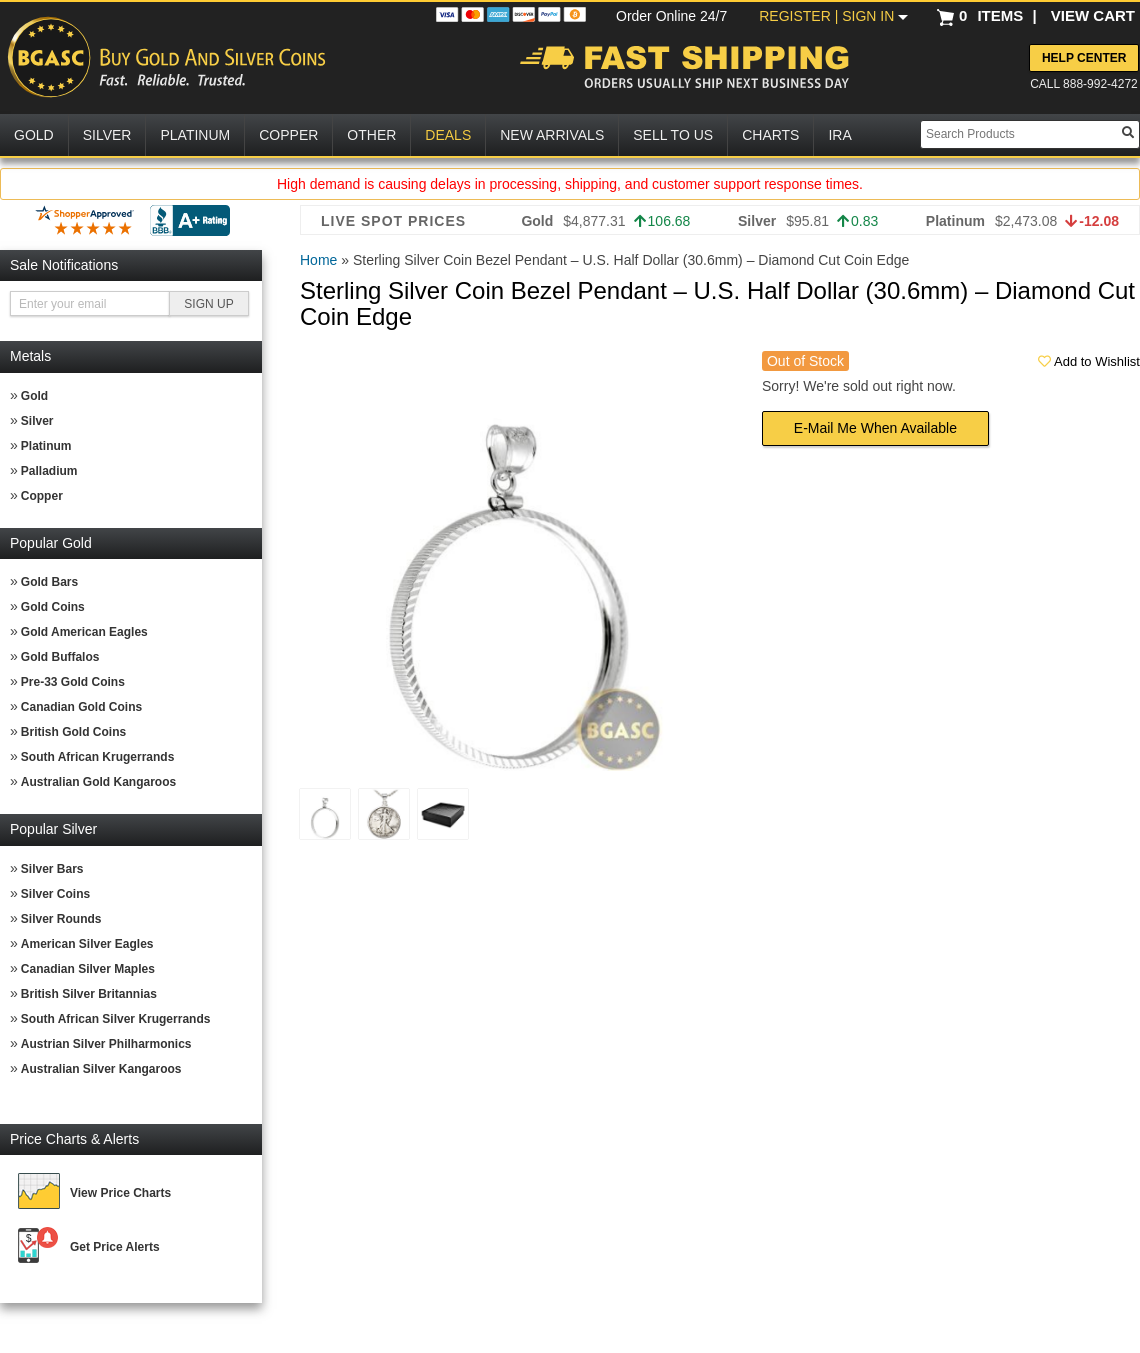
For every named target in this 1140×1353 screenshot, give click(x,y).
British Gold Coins (73, 732)
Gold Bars (49, 582)
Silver (37, 421)
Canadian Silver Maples (88, 969)
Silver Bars (52, 869)
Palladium (49, 471)
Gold (34, 396)
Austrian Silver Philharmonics (106, 1044)
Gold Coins (53, 607)
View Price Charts (120, 1193)
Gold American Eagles (84, 632)
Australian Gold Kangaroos (98, 782)
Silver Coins (55, 894)
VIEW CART (1093, 15)
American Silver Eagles (87, 944)
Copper (42, 496)
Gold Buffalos (60, 657)
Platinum (46, 446)
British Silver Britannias (89, 994)
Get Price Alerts (115, 1247)
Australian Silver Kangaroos (101, 1069)
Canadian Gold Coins (81, 707)
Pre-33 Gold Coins (73, 682)
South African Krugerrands (98, 757)
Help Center (1084, 58)
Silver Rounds (61, 919)
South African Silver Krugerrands (116, 1019)
